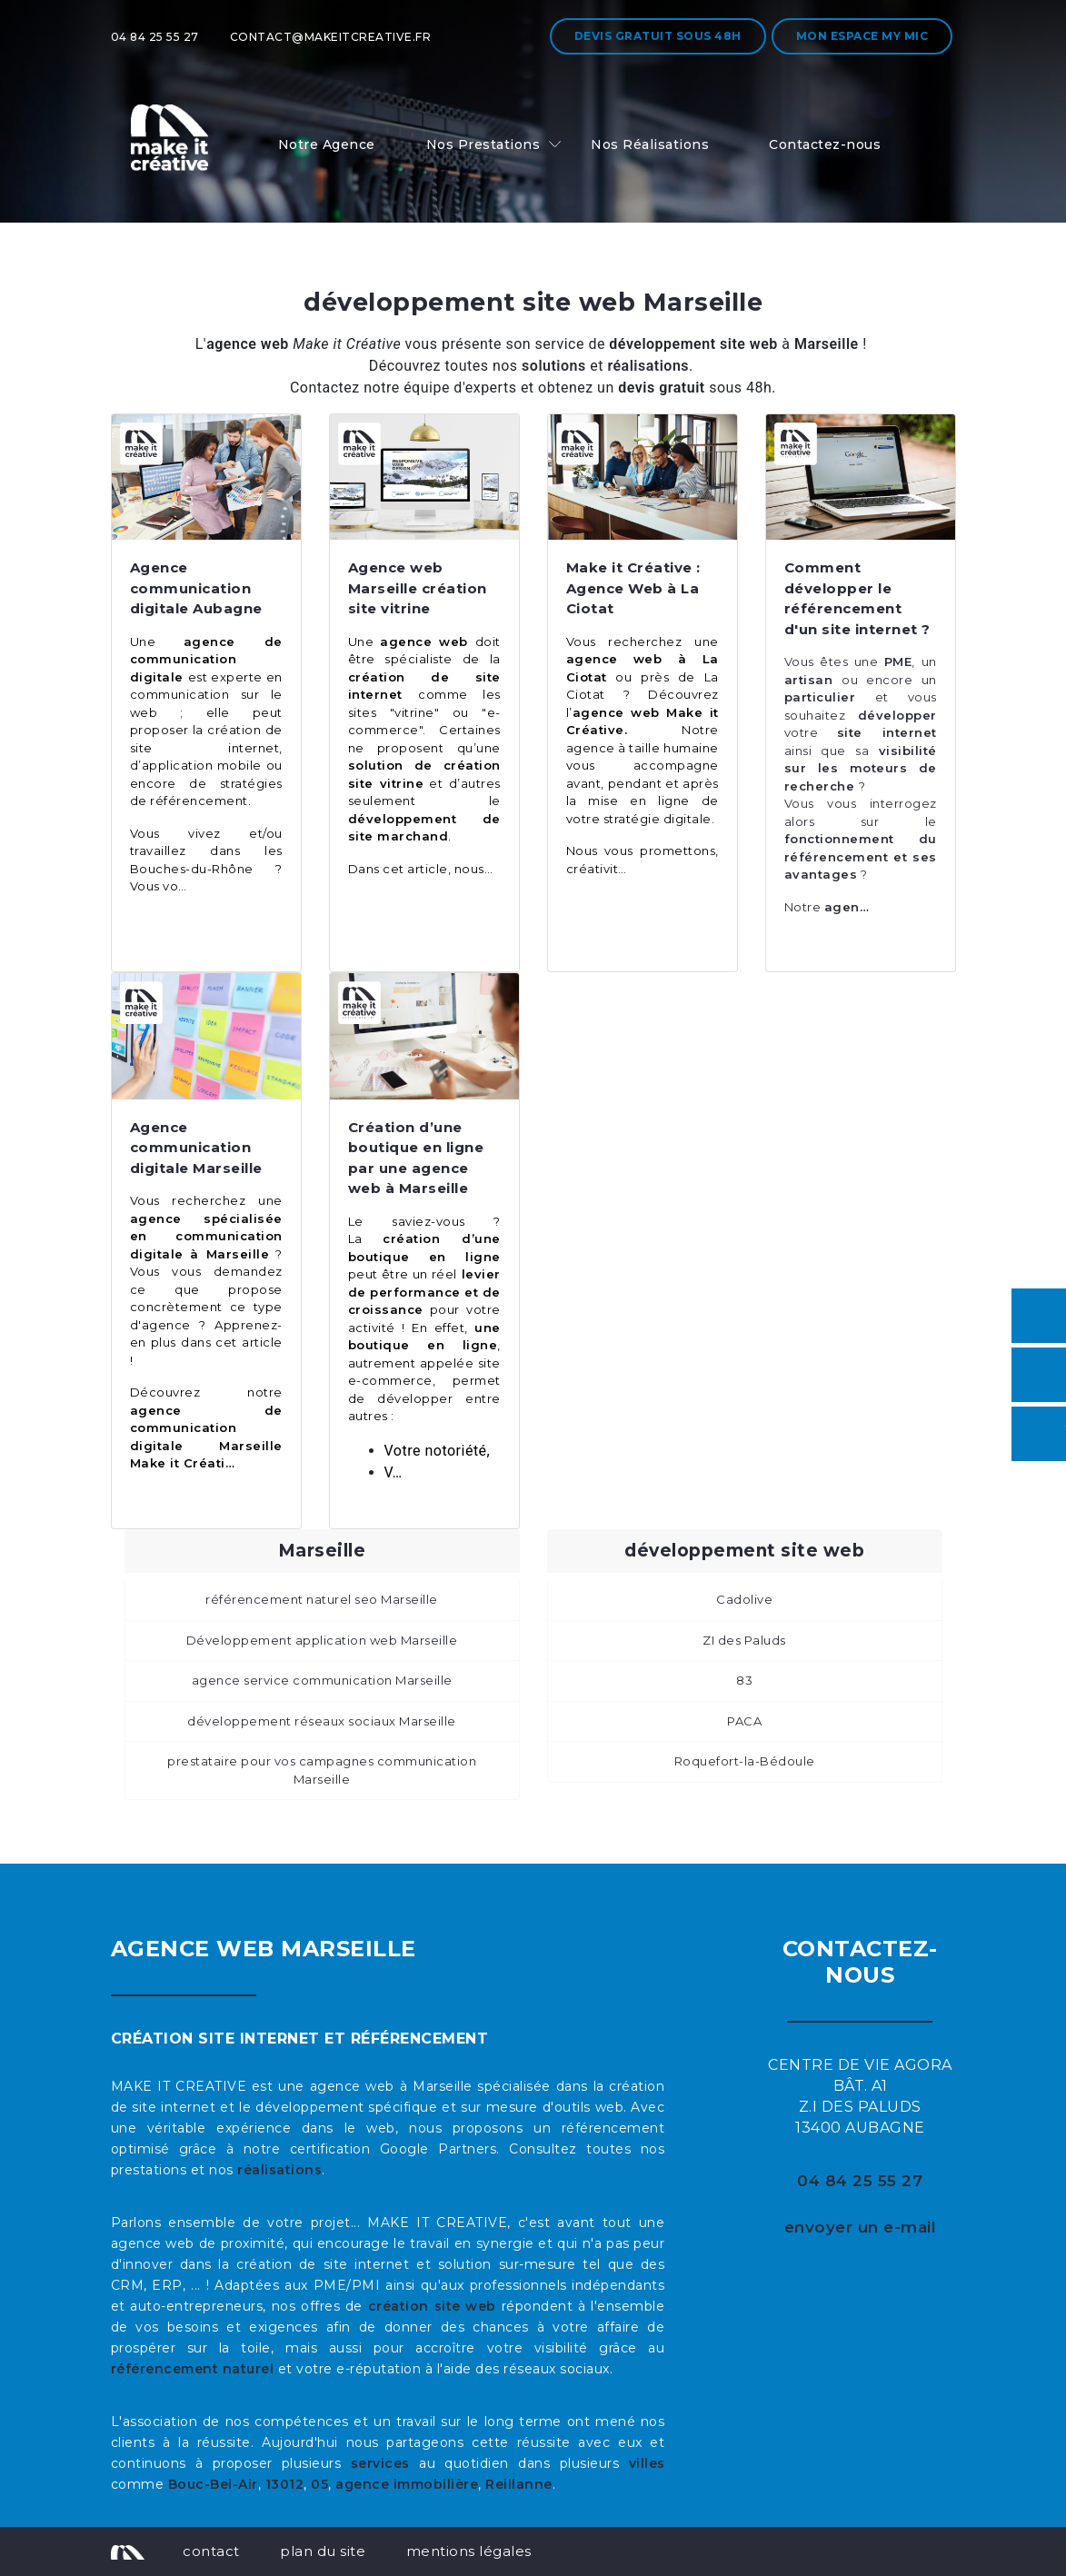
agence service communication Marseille (322, 1680)
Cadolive (744, 1599)
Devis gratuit (658, 36)
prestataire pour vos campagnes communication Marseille (321, 1770)
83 (744, 1680)
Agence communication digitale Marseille (196, 1148)
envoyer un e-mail (860, 2227)
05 (319, 2484)
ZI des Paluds (744, 1640)
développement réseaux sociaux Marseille (321, 1721)
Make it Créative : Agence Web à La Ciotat (633, 588)
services (380, 2463)
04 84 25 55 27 (155, 37)
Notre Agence (326, 144)
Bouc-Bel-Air (213, 2484)
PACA (744, 1721)
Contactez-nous (825, 144)
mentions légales (469, 2551)
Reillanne (519, 2484)
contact (211, 2551)
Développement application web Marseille (322, 1640)
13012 (284, 2484)
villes (647, 2463)
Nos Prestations (483, 144)
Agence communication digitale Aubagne (196, 588)
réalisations (279, 2170)
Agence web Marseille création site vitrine (417, 588)
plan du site (322, 2551)
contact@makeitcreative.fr (331, 37)
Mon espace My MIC (862, 36)
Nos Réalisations (650, 144)
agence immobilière (406, 2484)
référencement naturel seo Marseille (321, 1599)
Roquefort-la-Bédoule (744, 1761)
